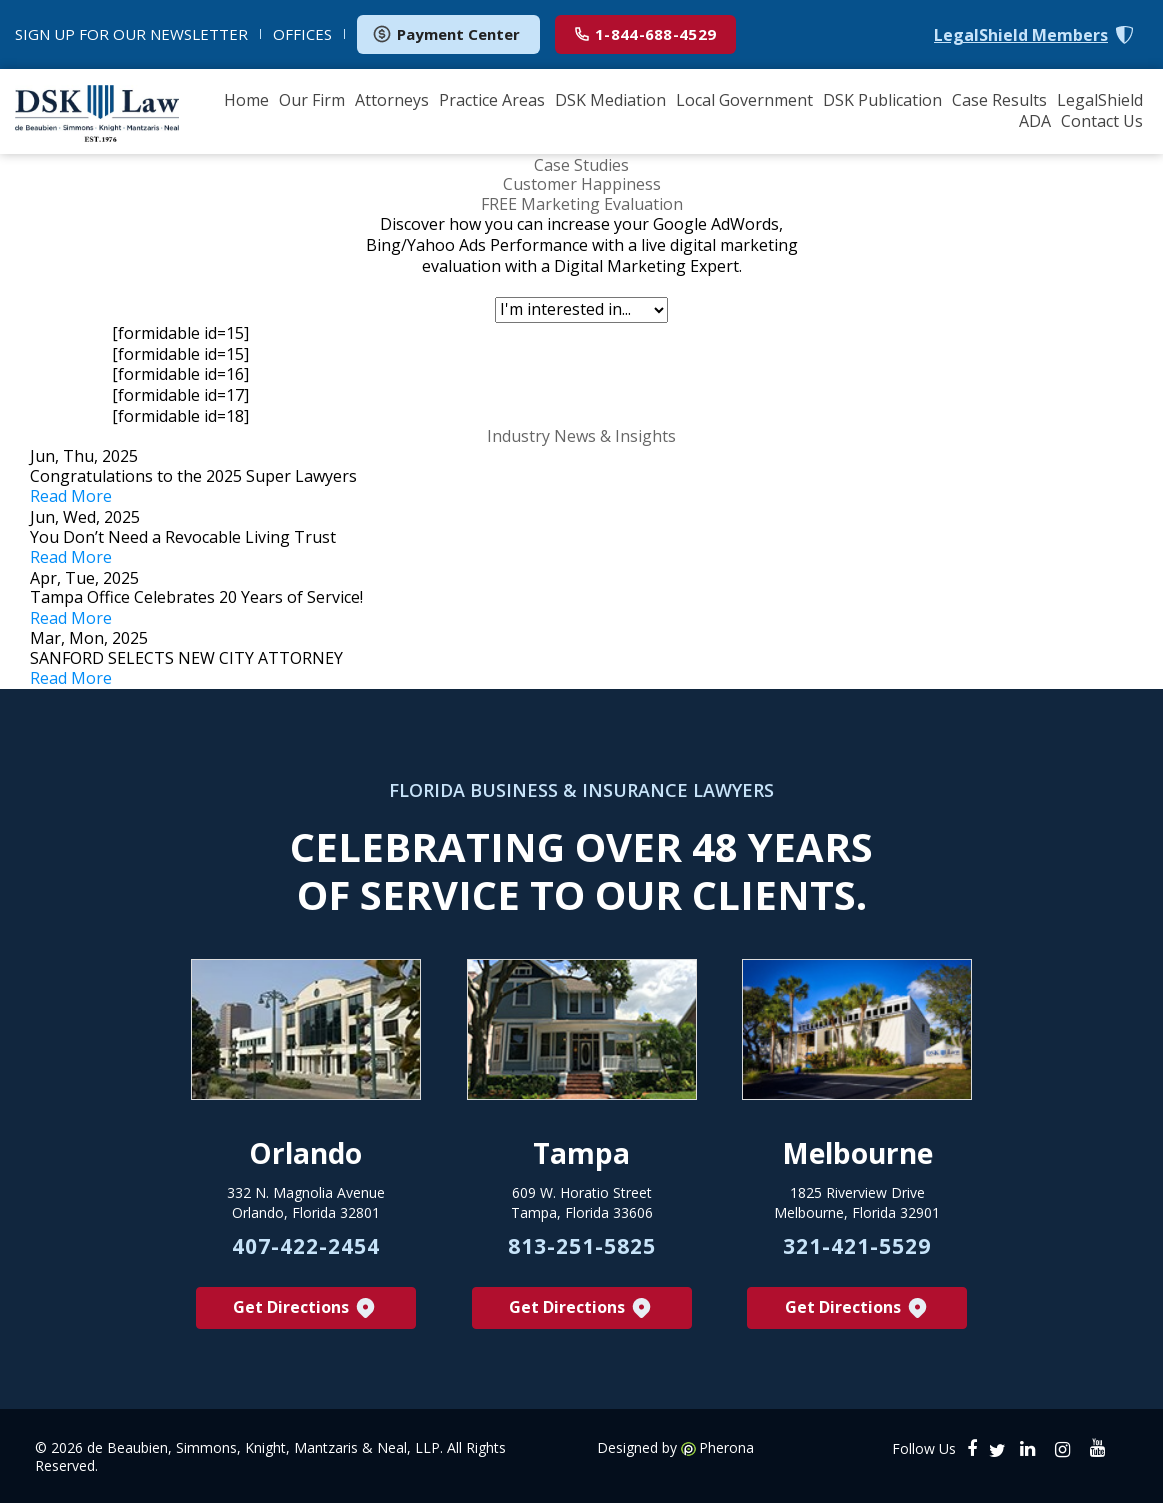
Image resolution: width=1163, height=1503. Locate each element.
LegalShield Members (1021, 35)
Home (246, 100)
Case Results (999, 100)
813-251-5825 (582, 1246)
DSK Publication (882, 100)
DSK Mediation (610, 100)
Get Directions (305, 1308)
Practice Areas (492, 100)
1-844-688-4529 (645, 34)
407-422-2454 (306, 1246)
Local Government (744, 100)
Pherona (726, 1448)
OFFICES (302, 34)
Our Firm (312, 100)
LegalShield (1100, 100)
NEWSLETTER (131, 34)
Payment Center (446, 34)
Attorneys (392, 100)
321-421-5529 (857, 1246)
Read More (71, 496)
